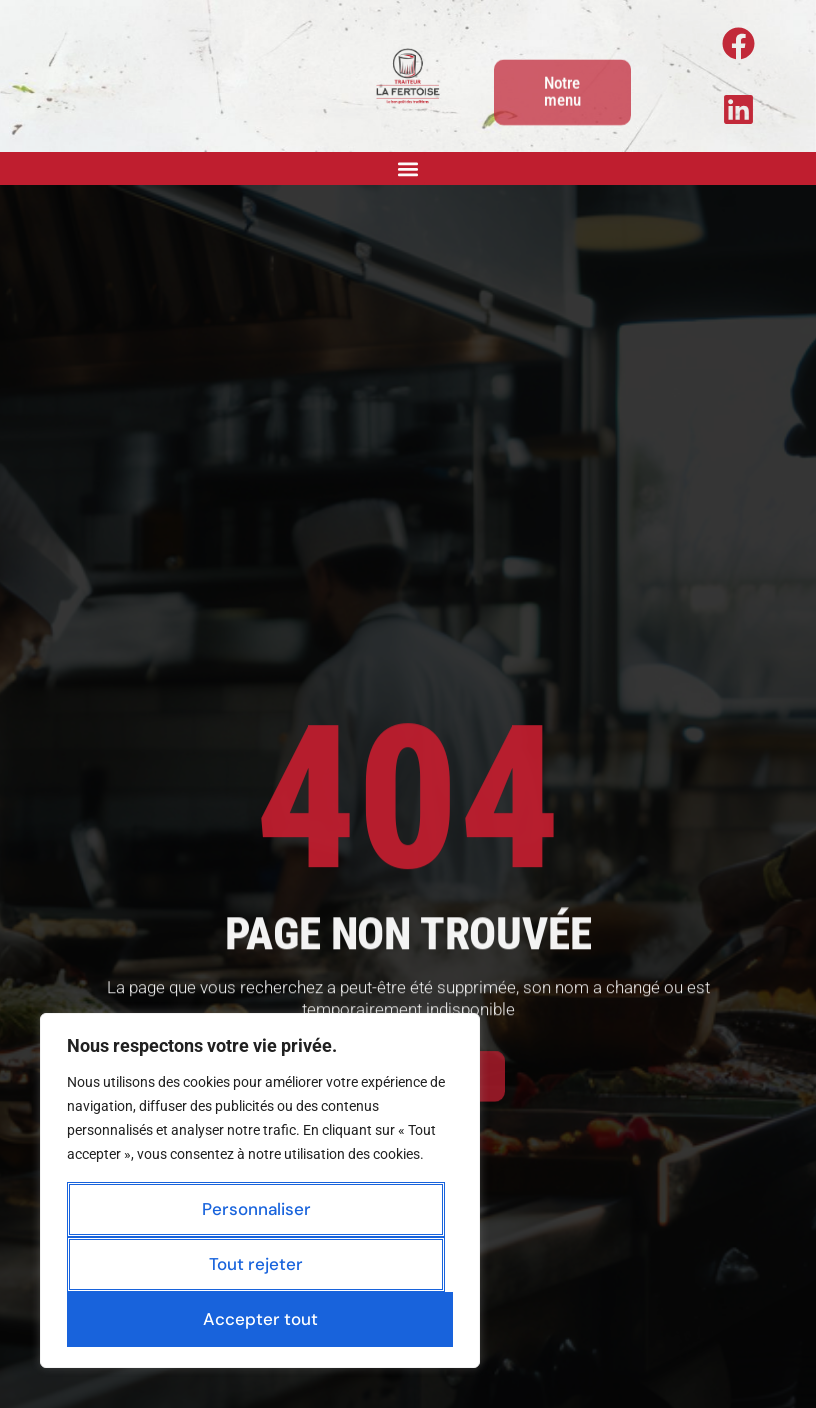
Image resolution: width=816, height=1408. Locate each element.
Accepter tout (260, 1319)
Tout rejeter (256, 1264)
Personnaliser (256, 1209)
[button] (408, 168)
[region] (260, 1190)
